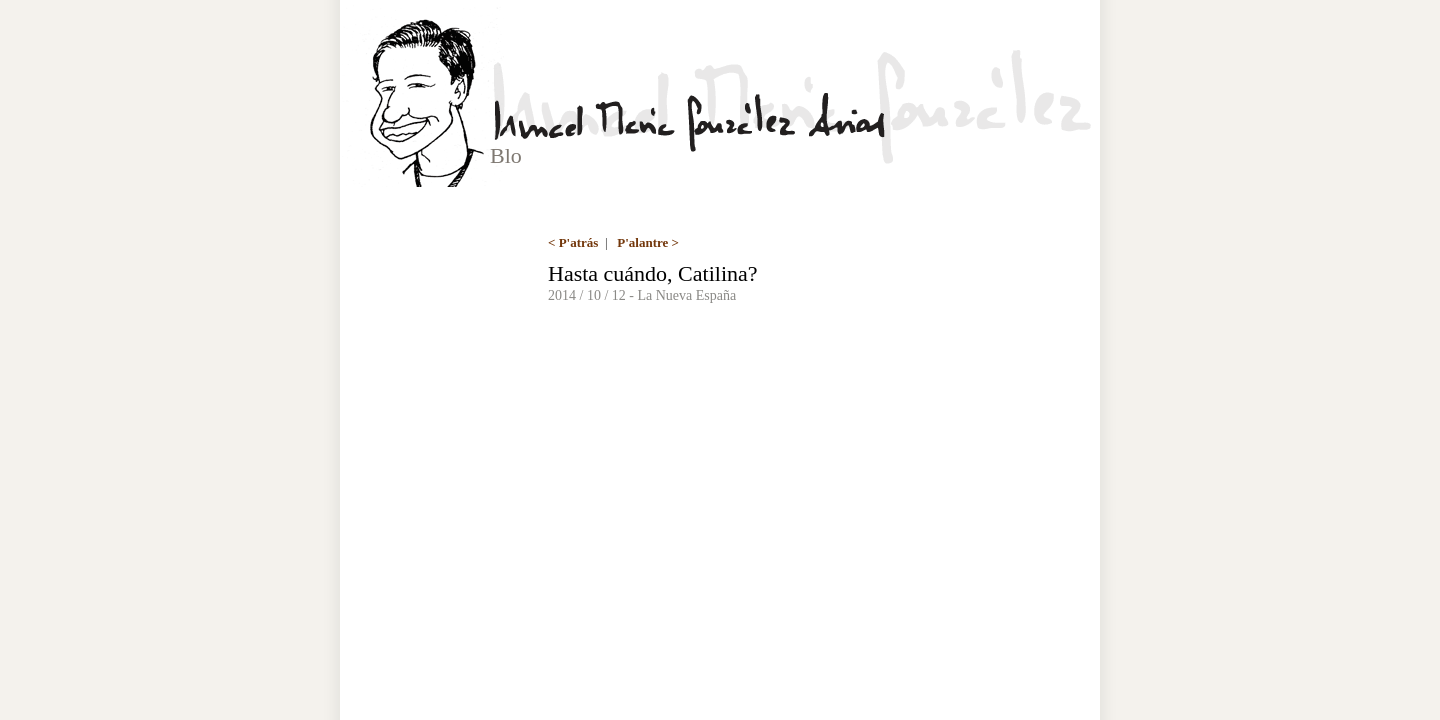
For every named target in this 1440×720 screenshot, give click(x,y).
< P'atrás (573, 242)
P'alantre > (648, 242)
